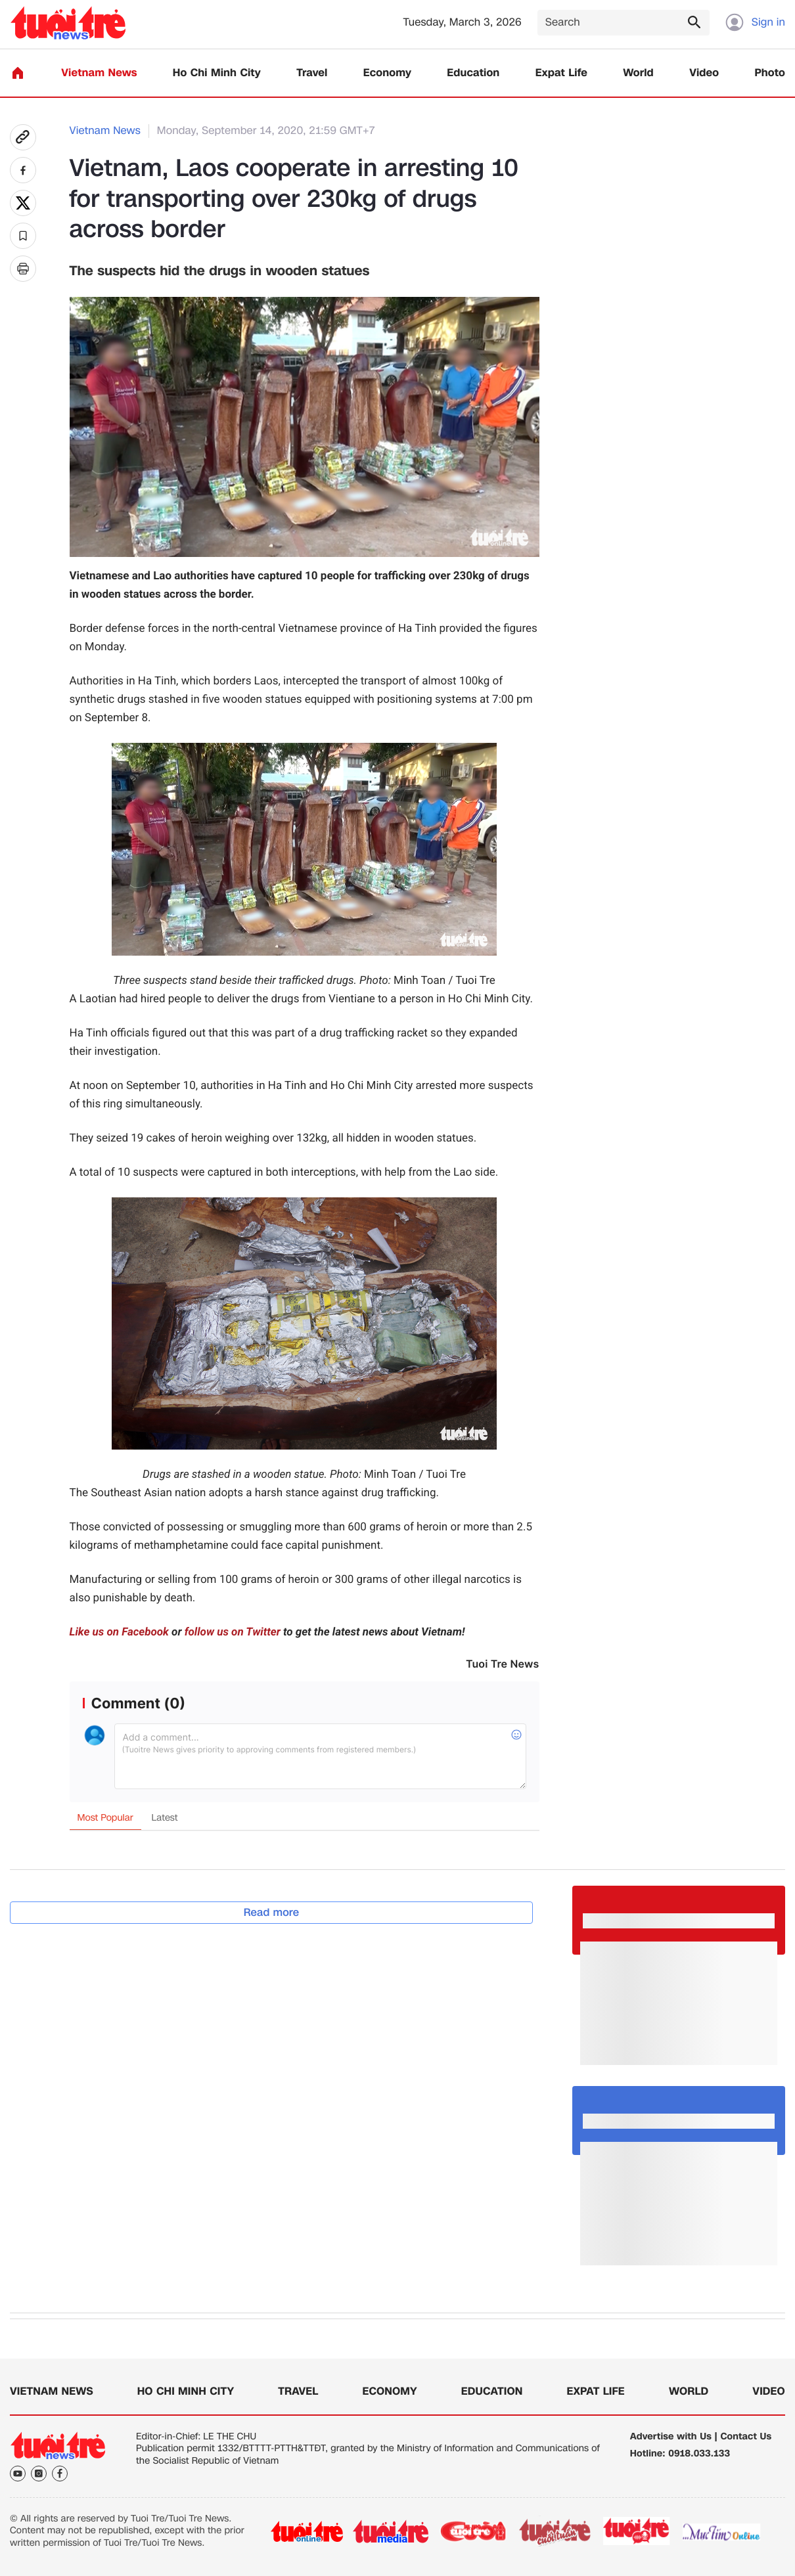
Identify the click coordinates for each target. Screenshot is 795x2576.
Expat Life (561, 73)
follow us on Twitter (233, 1632)
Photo (770, 73)
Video (704, 73)
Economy (387, 73)
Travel (311, 73)
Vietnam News (99, 73)
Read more (272, 1912)
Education (473, 73)
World (638, 73)
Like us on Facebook (119, 1632)
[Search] (623, 22)
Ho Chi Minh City (217, 73)
